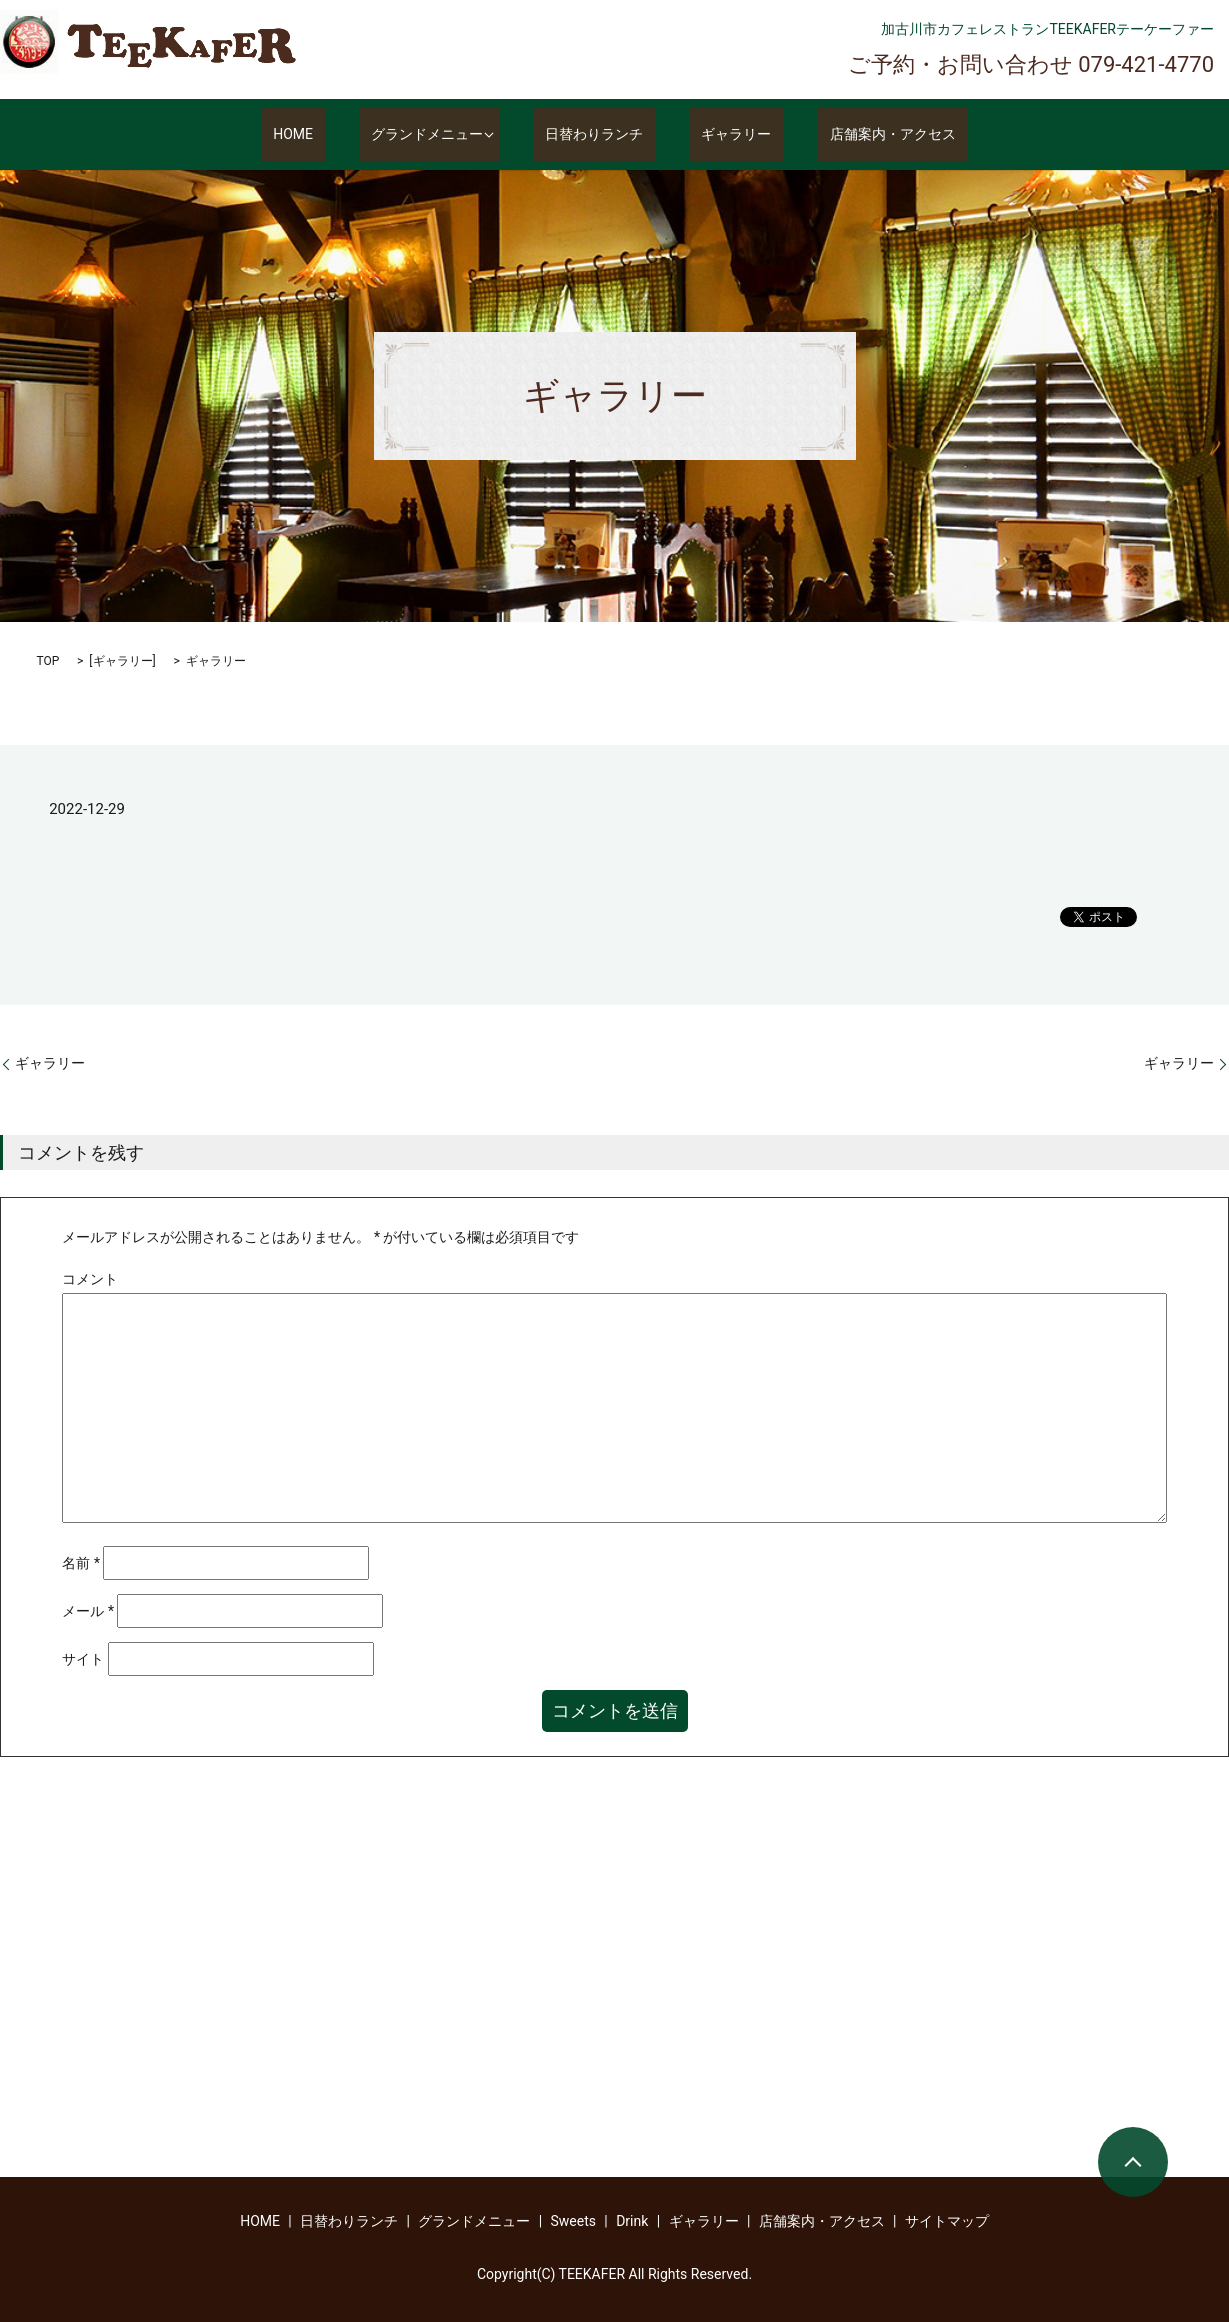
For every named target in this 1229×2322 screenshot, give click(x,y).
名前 (81, 1563)
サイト (83, 1659)
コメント (90, 1279)
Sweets (573, 2221)
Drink (632, 2221)
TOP (48, 661)
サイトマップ (947, 2221)
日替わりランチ (606, 135)
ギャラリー (724, 135)
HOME (330, 135)
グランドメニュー (440, 135)
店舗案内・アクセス (856, 135)
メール (88, 1611)
